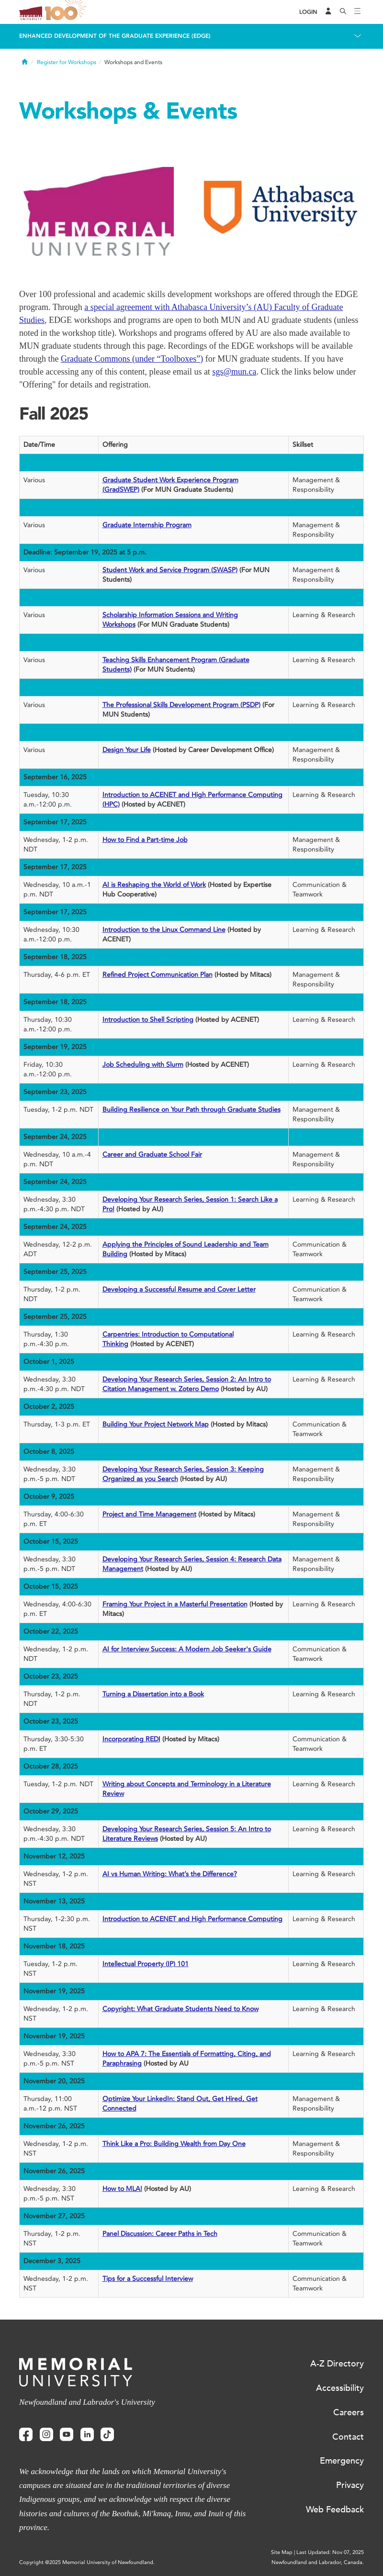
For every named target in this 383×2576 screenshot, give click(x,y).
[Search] (343, 12)
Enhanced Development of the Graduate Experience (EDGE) (115, 36)
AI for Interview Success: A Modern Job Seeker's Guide (186, 1649)
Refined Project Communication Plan (157, 975)
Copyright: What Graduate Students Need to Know (180, 2009)
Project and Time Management (149, 1514)
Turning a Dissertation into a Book (153, 1694)
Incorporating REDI (131, 1739)
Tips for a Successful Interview (147, 2279)
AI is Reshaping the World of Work (154, 885)
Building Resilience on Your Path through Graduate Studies (191, 1110)
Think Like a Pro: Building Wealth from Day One (174, 2144)
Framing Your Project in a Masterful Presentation (175, 1604)
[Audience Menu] (328, 12)
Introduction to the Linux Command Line (163, 930)
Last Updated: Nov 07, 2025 (330, 2552)
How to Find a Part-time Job (145, 840)
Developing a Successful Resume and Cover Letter (179, 1289)
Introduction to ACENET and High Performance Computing (192, 1919)
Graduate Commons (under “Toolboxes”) (132, 359)
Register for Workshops (66, 62)
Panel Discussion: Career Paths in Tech (159, 2234)
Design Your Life (126, 750)
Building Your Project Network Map (155, 1424)
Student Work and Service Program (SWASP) (169, 570)
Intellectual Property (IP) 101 (145, 1964)
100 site (67, 12)
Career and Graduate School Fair (152, 1154)
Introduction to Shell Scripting (147, 1020)
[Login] (308, 12)
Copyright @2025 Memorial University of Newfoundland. (87, 2562)
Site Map (282, 2552)
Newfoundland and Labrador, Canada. (317, 2562)
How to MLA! (122, 2189)
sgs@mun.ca (234, 371)
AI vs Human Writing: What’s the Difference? (169, 1874)
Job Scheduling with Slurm (142, 1065)
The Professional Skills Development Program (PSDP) (181, 705)
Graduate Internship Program (147, 525)
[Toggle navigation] (357, 12)
